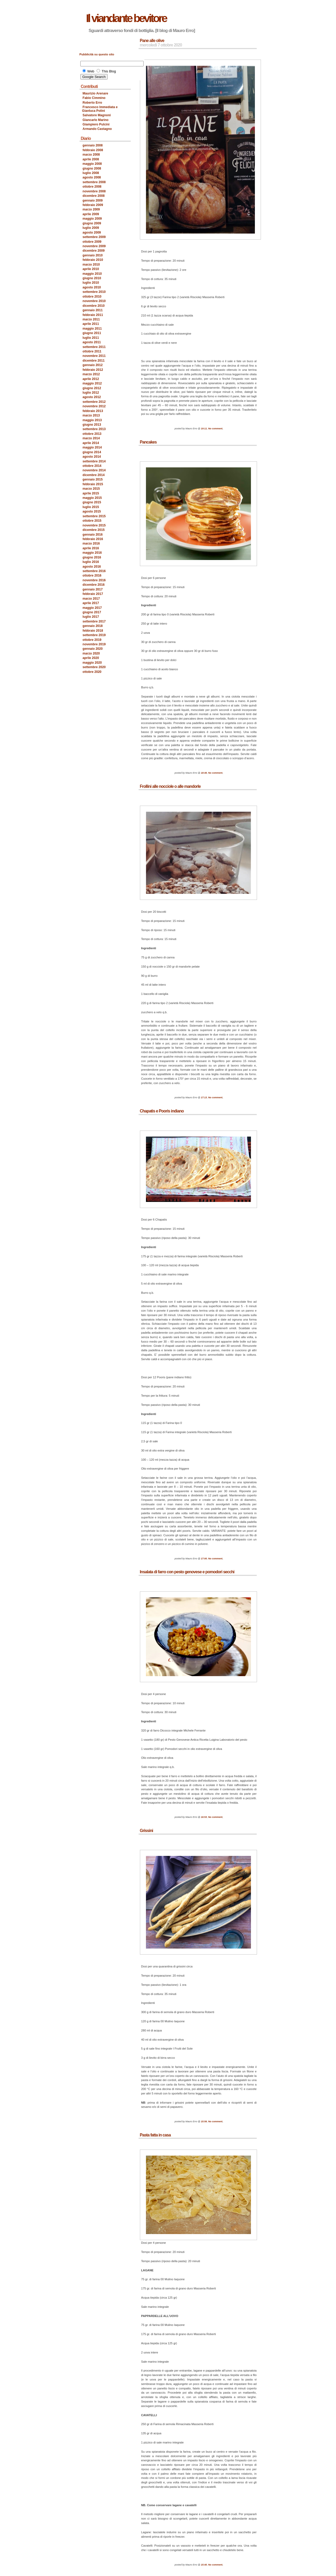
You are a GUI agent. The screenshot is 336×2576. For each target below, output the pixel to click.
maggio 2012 (92, 383)
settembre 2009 (94, 237)
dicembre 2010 (94, 306)
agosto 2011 (92, 342)
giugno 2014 (92, 452)
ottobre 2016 (92, 575)
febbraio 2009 (93, 205)
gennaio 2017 (93, 589)
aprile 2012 (91, 379)
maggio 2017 (92, 608)
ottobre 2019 (92, 640)
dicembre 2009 (94, 250)
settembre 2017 (94, 621)
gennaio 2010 (93, 255)
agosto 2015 (92, 511)
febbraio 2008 (93, 150)
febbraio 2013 (93, 411)
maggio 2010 (92, 274)
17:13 (204, 1097)
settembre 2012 (94, 402)
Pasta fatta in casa (155, 2135)
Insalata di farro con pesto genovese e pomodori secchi (187, 1572)
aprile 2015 (91, 493)
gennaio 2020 (93, 649)
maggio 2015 (92, 498)
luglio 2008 (91, 173)
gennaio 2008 (93, 145)
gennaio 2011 (93, 310)
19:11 (204, 428)
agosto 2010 (92, 287)
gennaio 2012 (93, 365)
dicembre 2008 (94, 196)
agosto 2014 (92, 456)
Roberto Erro (92, 102)
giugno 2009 (92, 223)
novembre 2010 (94, 301)
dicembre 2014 (94, 475)
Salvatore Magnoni (97, 115)
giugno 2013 (92, 424)
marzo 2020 (91, 653)
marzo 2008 (91, 154)
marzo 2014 (91, 438)
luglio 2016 (91, 562)
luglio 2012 (91, 392)
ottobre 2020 (92, 672)
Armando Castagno (97, 129)
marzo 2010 (91, 264)
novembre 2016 (94, 580)
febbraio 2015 (93, 484)
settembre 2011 (94, 347)
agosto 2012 (92, 397)
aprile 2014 (91, 443)
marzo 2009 (91, 209)
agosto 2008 (92, 177)
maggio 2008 (92, 164)
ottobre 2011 (92, 351)
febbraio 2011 (93, 315)
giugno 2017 (92, 612)
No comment (215, 428)
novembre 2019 (94, 644)
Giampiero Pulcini (96, 124)
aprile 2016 (91, 548)
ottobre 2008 (92, 186)
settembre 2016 (94, 571)
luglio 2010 (91, 282)
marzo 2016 (91, 543)
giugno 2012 (92, 388)
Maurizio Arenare (95, 93)
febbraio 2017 (93, 594)
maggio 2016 (92, 553)
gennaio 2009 (93, 200)
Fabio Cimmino (94, 98)
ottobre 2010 (92, 296)
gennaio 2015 (93, 479)
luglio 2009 (91, 228)
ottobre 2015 (92, 520)
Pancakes (148, 442)
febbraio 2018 (93, 630)
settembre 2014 (94, 461)
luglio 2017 (91, 617)
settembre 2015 (94, 516)
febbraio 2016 (93, 539)
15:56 (204, 2121)
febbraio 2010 (93, 260)
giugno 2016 (92, 557)
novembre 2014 (94, 470)
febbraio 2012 (93, 370)
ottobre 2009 (92, 242)
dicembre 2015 (94, 530)
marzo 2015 (91, 488)
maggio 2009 (92, 218)
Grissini (146, 1830)
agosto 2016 (92, 566)
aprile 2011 (91, 324)
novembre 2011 (94, 356)
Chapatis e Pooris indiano (162, 1111)
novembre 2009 (94, 246)
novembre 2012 (94, 406)
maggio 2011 (92, 328)
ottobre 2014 (92, 466)
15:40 (204, 2564)
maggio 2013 (92, 420)
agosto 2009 (92, 232)
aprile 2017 (91, 603)
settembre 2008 (94, 182)
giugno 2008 (92, 168)
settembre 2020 (94, 667)
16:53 (204, 1817)
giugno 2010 (92, 278)
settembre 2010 (94, 292)
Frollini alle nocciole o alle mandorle (170, 786)
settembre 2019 (94, 635)
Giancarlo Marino (96, 120)
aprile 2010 (91, 269)
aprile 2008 (91, 159)
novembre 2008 (94, 191)
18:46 (204, 773)
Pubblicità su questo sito (97, 54)
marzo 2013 (91, 415)
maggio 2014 (92, 447)
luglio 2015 (91, 507)
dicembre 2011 (94, 360)
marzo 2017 (91, 598)
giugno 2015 (92, 502)
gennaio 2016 (93, 534)
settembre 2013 (94, 429)
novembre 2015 (94, 525)
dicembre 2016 (94, 585)
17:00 (204, 1558)
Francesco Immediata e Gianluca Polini (100, 108)
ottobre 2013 (92, 434)
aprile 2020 (91, 658)
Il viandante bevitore (126, 18)
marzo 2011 (91, 319)
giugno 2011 (92, 333)
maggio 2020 (92, 662)
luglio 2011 (91, 338)
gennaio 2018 (93, 626)
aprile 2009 (91, 214)
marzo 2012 (91, 374)
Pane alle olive (152, 40)
